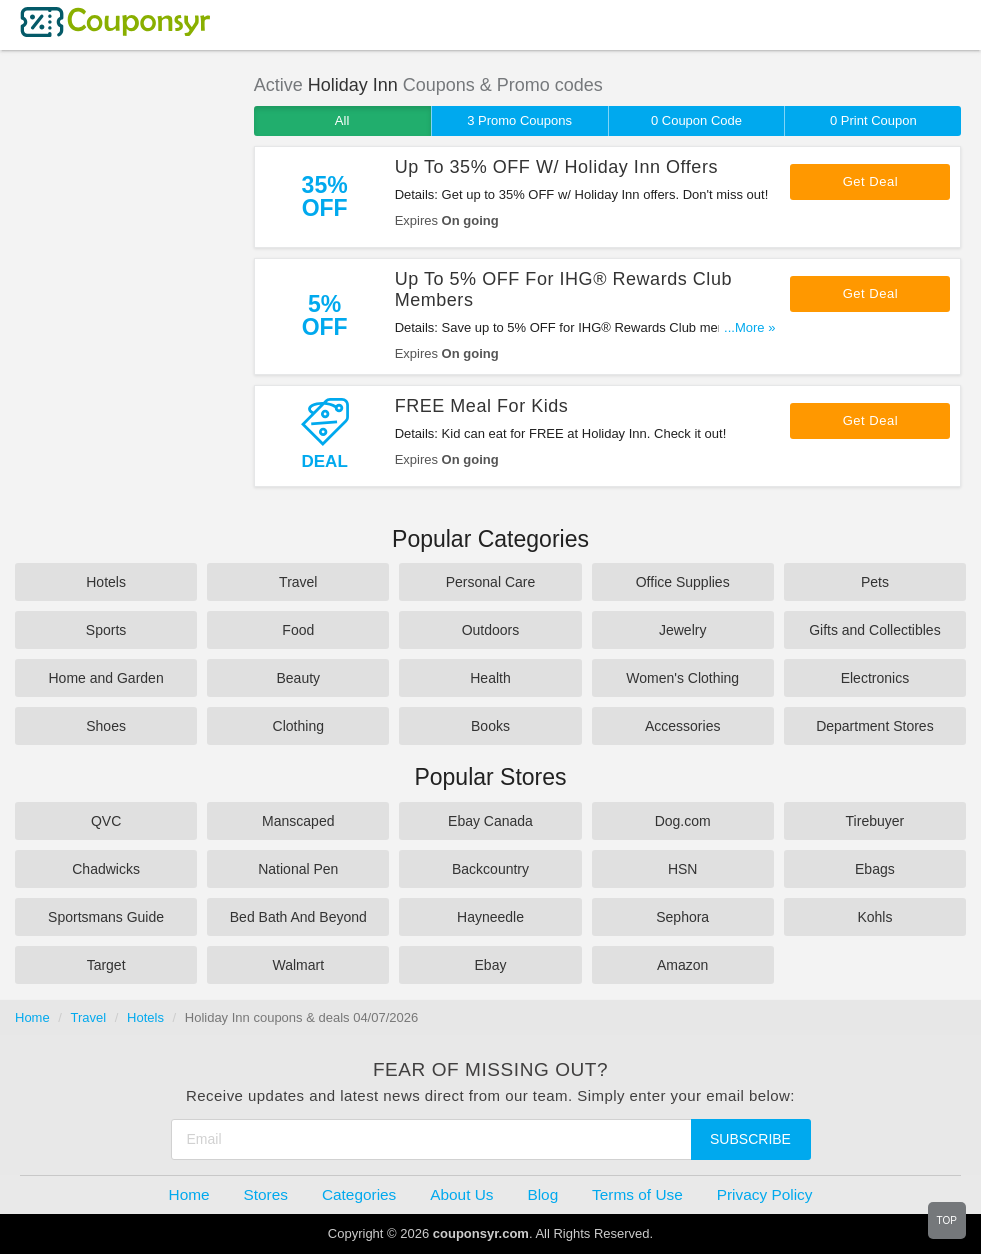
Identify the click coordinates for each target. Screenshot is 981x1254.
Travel (298, 582)
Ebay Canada (490, 821)
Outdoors (491, 630)
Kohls (874, 917)
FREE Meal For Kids (482, 406)
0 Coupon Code (696, 120)
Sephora (682, 917)
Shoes (106, 726)
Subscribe (750, 1139)
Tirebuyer (875, 821)
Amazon (682, 965)
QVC (106, 821)
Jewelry (682, 630)
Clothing (298, 726)
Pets (875, 582)
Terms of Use (637, 1194)
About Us (461, 1194)
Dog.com (683, 821)
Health (490, 678)
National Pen (298, 869)
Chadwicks (106, 869)
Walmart (298, 965)
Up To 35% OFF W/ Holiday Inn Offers (556, 167)
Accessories (682, 726)
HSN (683, 869)
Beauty (298, 678)
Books (490, 726)
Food (298, 630)
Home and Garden (106, 678)
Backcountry (490, 869)
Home (32, 1017)
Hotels (106, 582)
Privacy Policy (765, 1194)
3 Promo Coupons (519, 120)
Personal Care (491, 582)
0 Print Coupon (873, 120)
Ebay (491, 965)
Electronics (875, 678)
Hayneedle (490, 917)
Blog (542, 1194)
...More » (749, 327)
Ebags (875, 869)
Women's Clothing (682, 678)
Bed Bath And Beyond (298, 917)
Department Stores (875, 726)
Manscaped (298, 821)
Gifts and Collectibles (875, 630)
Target (106, 965)
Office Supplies (683, 582)
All (342, 120)
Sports (106, 630)
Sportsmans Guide (106, 917)
